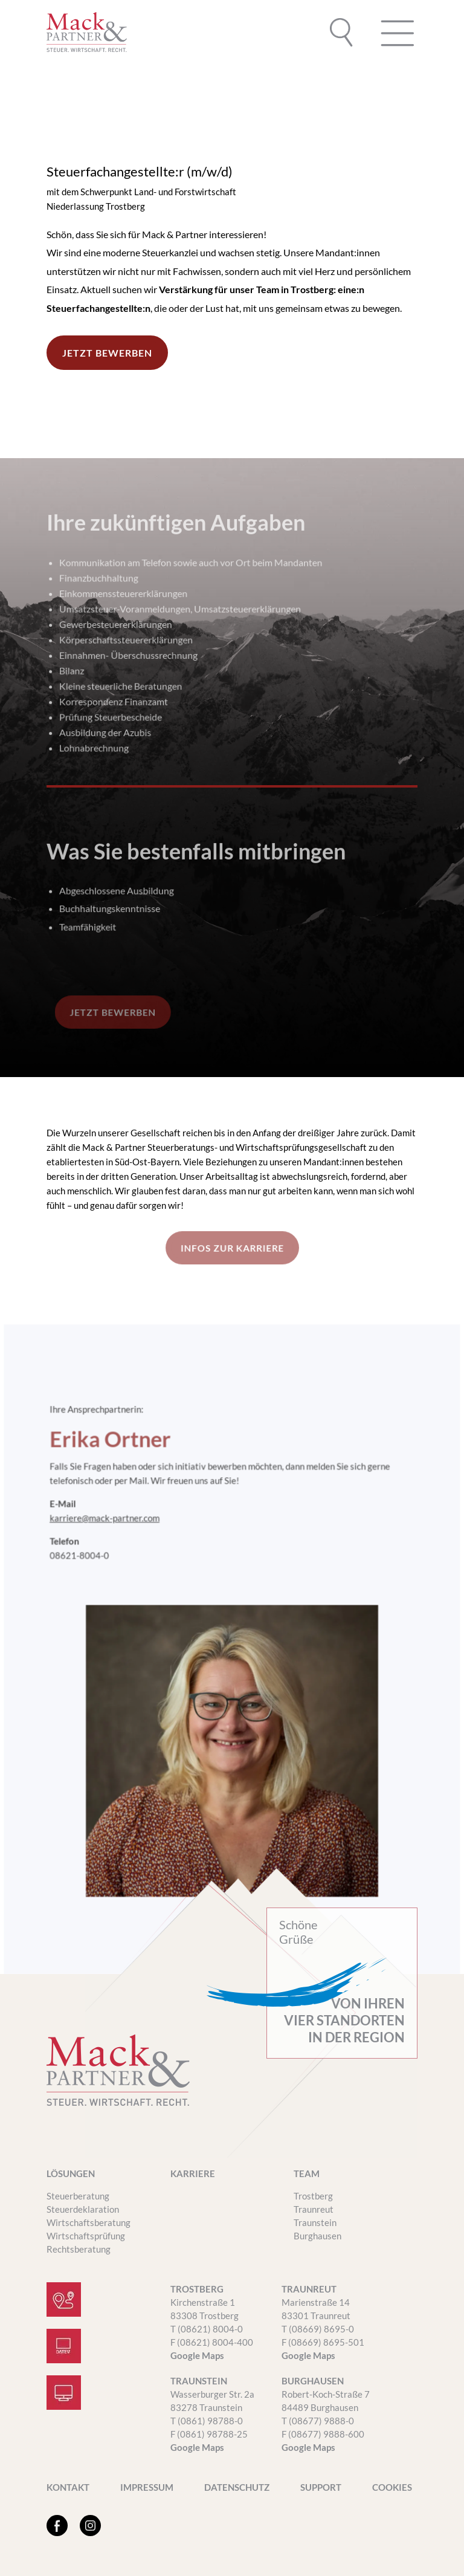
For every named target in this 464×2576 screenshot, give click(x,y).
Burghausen (317, 2235)
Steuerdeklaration (83, 2209)
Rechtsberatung (79, 2249)
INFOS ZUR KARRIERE (231, 1248)
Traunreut (314, 2209)
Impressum (146, 2488)
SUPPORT (320, 2488)
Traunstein (315, 2222)
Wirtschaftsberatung (88, 2222)
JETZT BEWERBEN (111, 352)
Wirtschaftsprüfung (86, 2235)
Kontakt (68, 2488)
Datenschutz (236, 2488)
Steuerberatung (78, 2196)
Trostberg (313, 2196)
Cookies (392, 2488)
